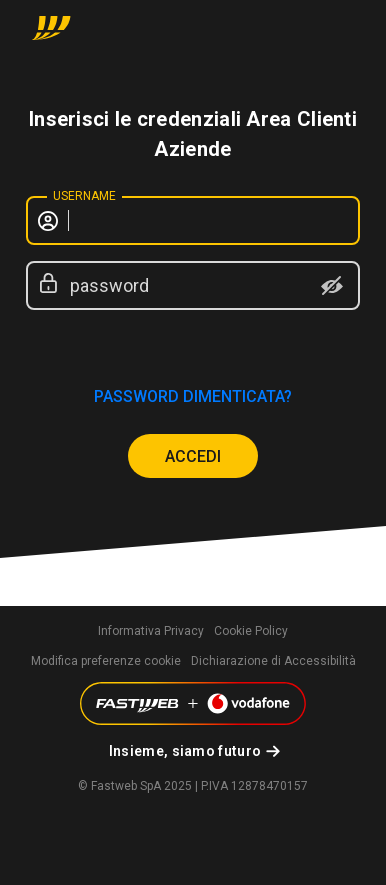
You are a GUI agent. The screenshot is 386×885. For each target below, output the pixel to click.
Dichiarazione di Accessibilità (273, 661)
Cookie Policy (251, 631)
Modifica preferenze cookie (106, 661)
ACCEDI (193, 456)
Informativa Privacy (151, 631)
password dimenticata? (193, 396)
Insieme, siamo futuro (185, 751)
